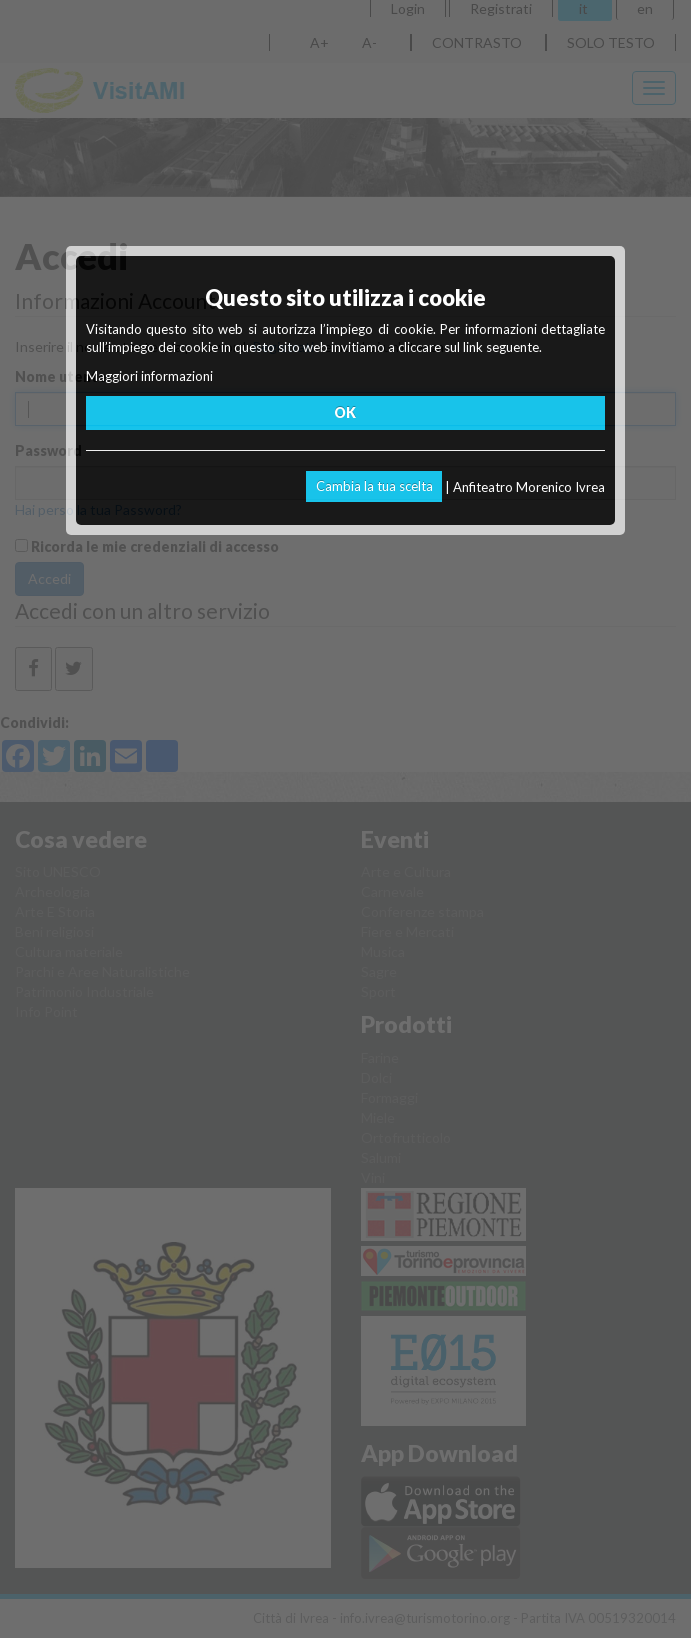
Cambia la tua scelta (374, 486)
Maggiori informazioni (149, 376)
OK (345, 412)
